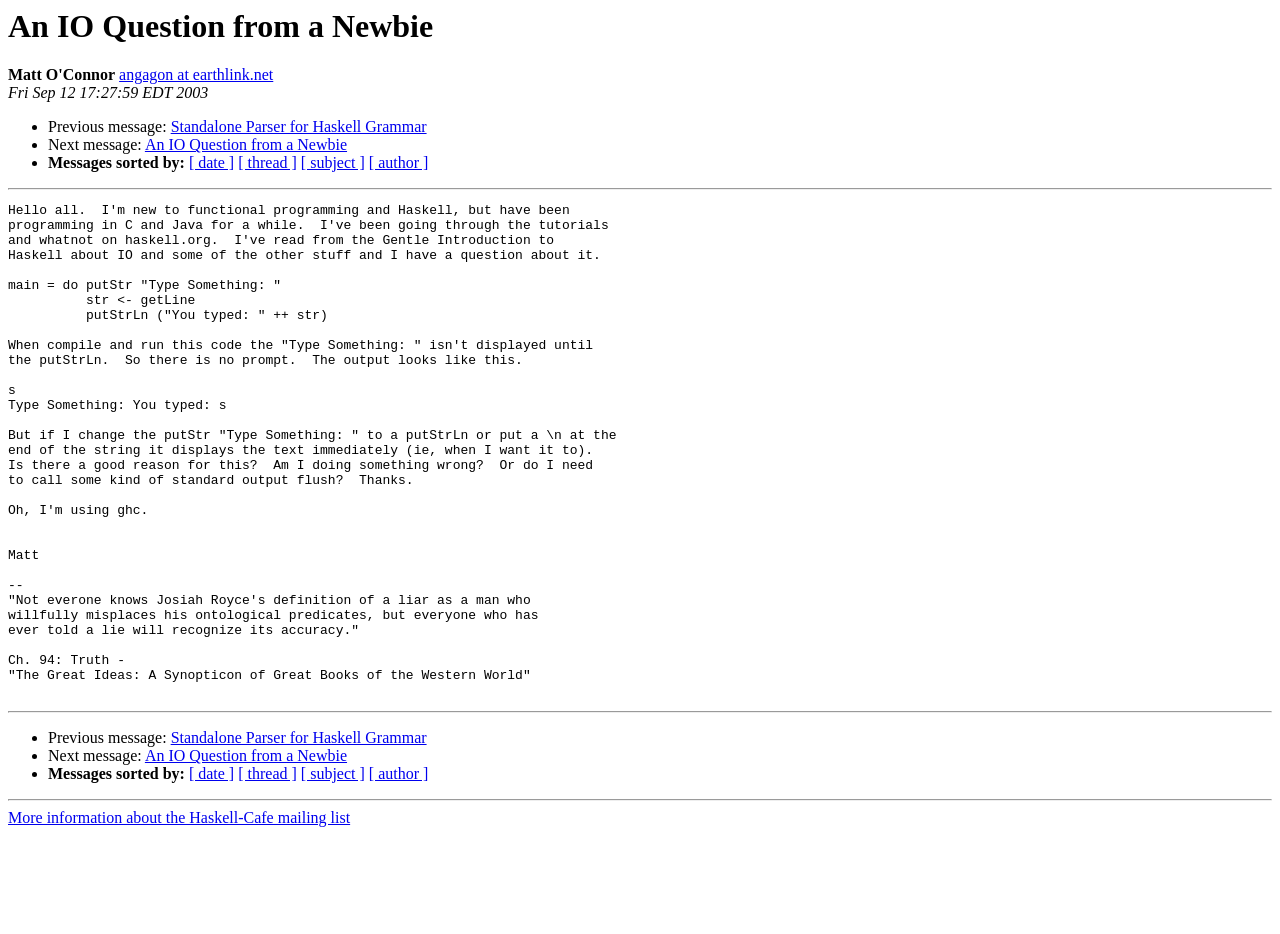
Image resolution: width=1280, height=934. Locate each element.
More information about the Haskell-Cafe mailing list (179, 916)
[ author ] (399, 162)
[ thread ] (267, 162)
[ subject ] (333, 162)
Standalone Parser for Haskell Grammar (299, 126)
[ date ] (211, 162)
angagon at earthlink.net (196, 74)
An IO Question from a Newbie (246, 144)
